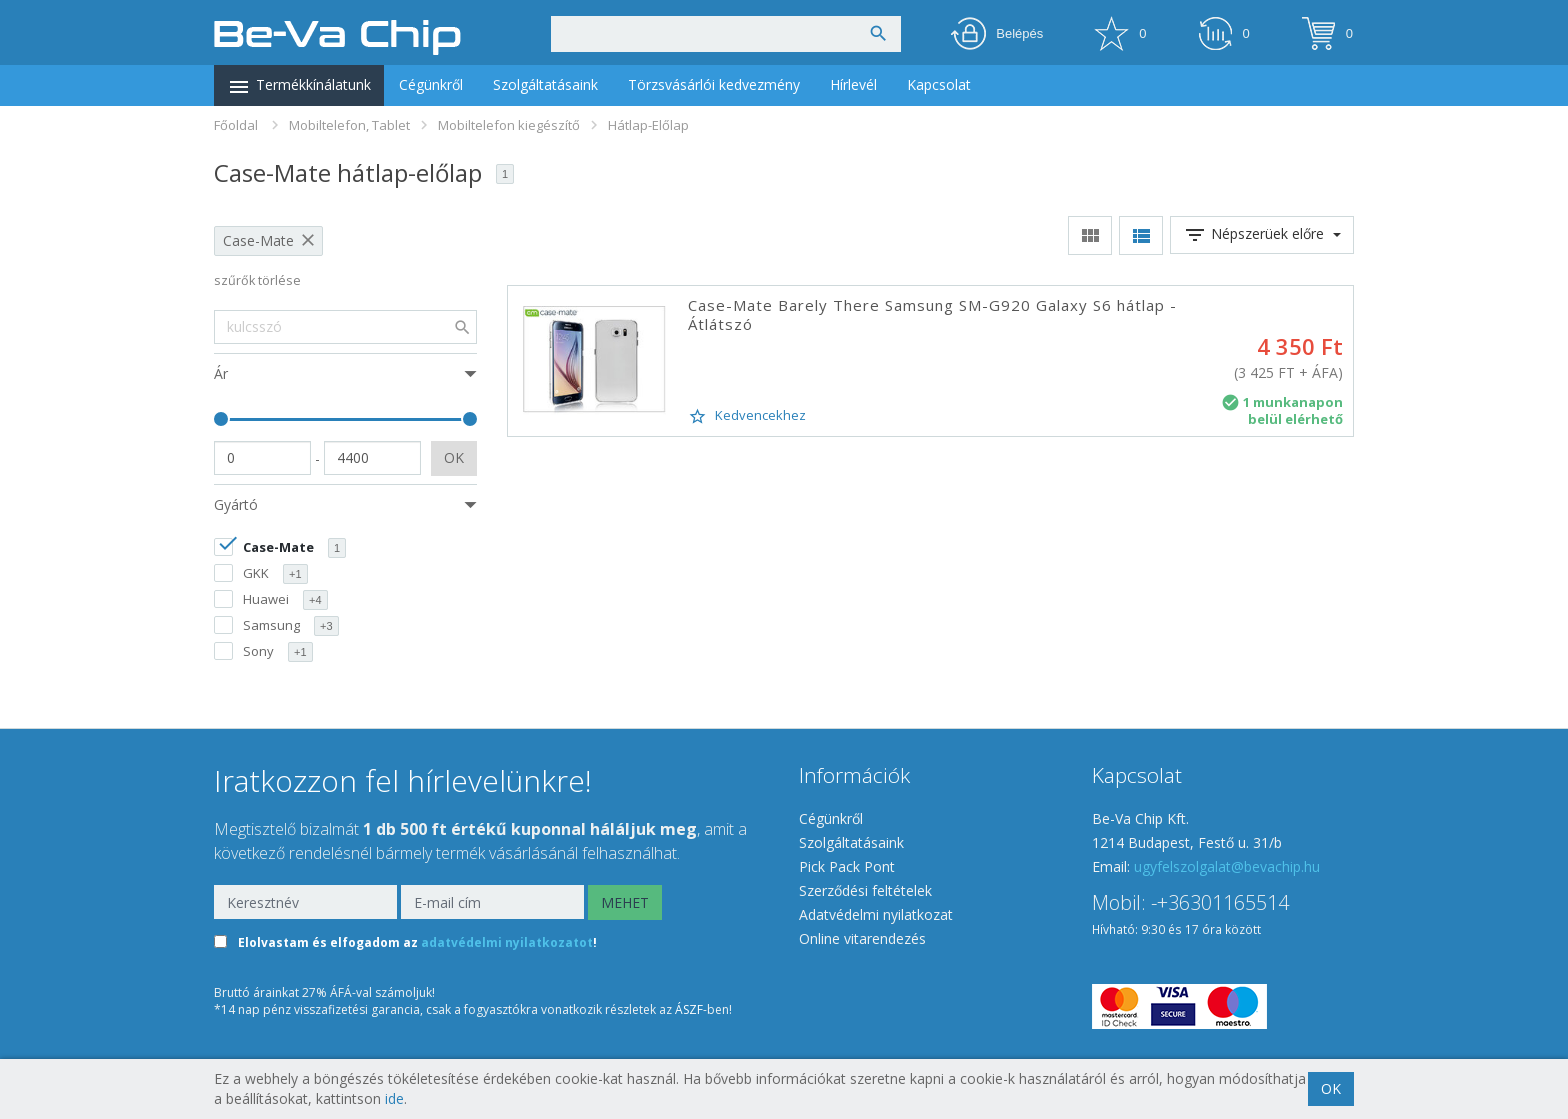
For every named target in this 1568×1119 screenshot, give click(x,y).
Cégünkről (431, 84)
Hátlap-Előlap (648, 125)
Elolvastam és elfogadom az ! (417, 943)
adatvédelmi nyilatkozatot (507, 943)
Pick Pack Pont (847, 866)
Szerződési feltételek (865, 890)
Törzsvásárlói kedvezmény (714, 84)
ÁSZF (689, 1009)
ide (394, 1098)
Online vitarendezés (862, 938)
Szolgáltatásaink (545, 84)
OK (454, 457)
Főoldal (236, 125)
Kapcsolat (939, 84)
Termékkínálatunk (299, 87)
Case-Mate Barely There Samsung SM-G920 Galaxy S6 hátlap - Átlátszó (932, 315)
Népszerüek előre (1262, 235)
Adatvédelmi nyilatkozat (876, 914)
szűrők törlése (257, 280)
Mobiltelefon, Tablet (349, 125)
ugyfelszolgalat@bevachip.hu (1227, 866)
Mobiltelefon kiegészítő (509, 125)
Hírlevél (853, 84)
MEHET (625, 902)
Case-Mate (258, 240)
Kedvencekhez (747, 416)
